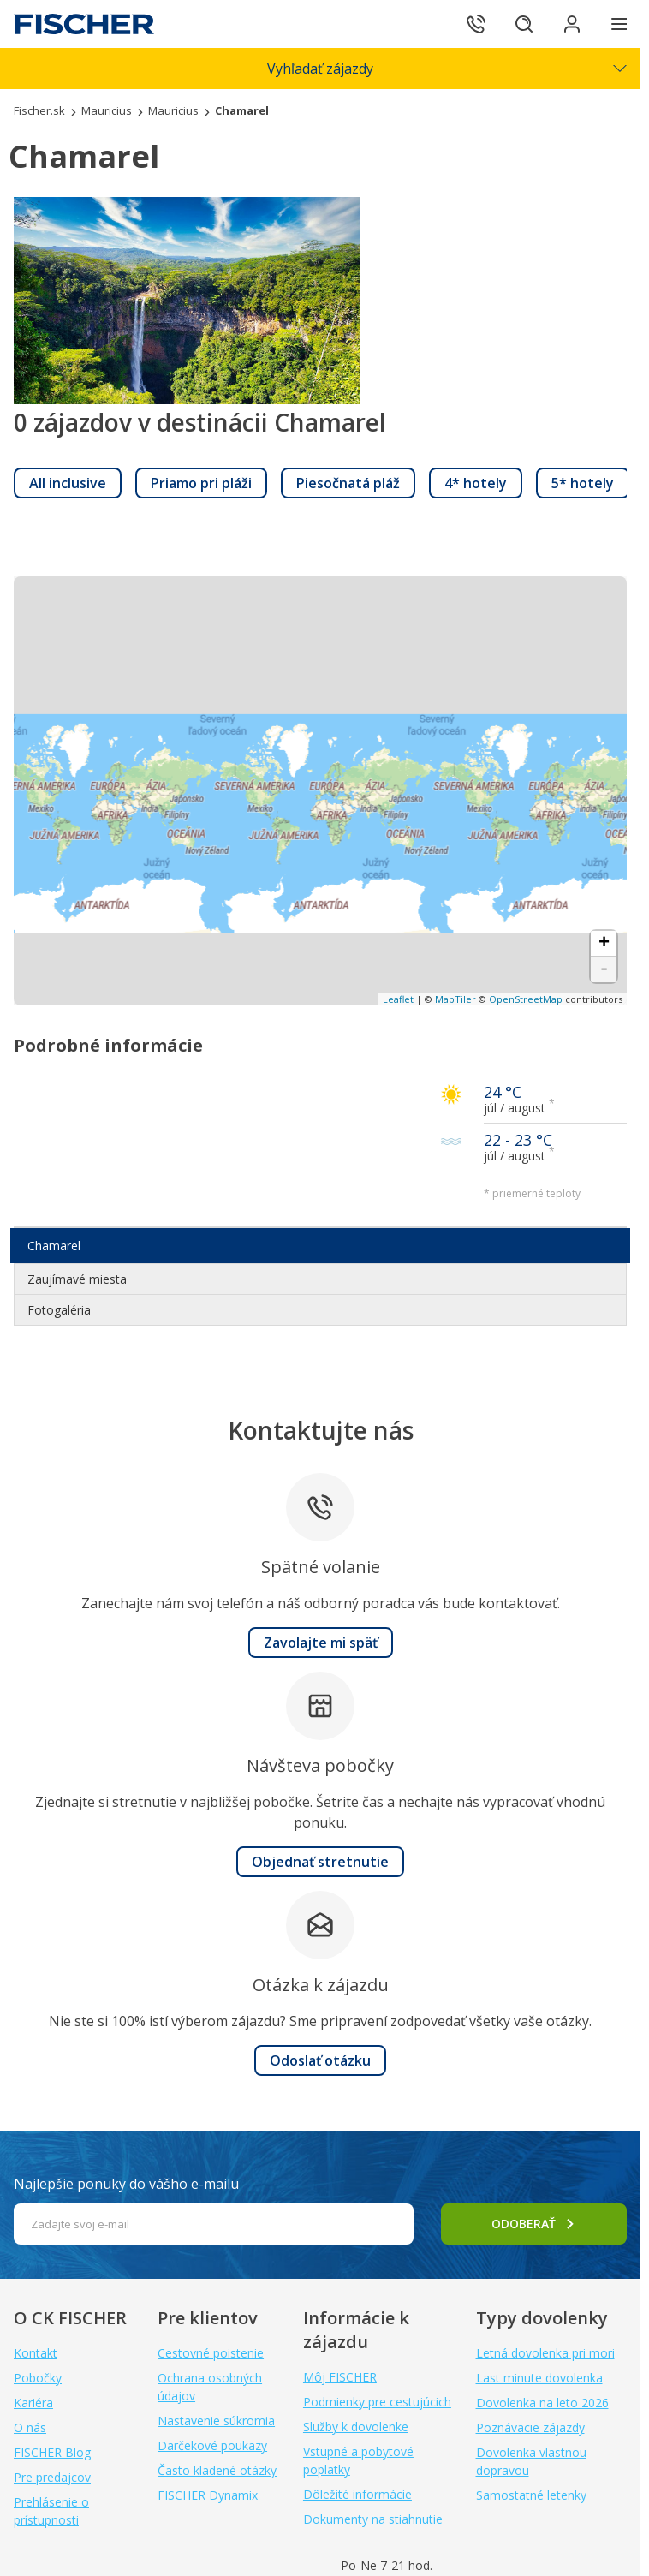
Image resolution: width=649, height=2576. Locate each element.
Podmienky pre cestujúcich (377, 2402)
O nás (30, 2427)
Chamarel (53, 1245)
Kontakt (35, 2353)
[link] (68, 483)
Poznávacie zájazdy (530, 2427)
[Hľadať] (524, 24)
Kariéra (33, 2402)
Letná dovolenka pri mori (545, 2353)
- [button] (604, 969)
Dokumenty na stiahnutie (373, 2519)
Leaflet (398, 999)
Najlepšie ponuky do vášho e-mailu (126, 2183)
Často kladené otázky (217, 2470)
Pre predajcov (52, 2477)
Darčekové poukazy (212, 2445)
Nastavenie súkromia (216, 2420)
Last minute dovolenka (539, 2378)
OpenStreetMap (526, 999)
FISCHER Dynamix (208, 2495)
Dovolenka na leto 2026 (542, 2402)
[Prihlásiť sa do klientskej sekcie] (572, 24)
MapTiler (455, 999)
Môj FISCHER (340, 2377)
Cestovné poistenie (211, 2353)
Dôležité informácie (357, 2494)
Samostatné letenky (531, 2495)
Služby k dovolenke (355, 2426)
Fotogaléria (59, 1310)
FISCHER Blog (52, 2452)
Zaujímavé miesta (77, 1279)
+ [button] (604, 944)
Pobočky (38, 2378)
